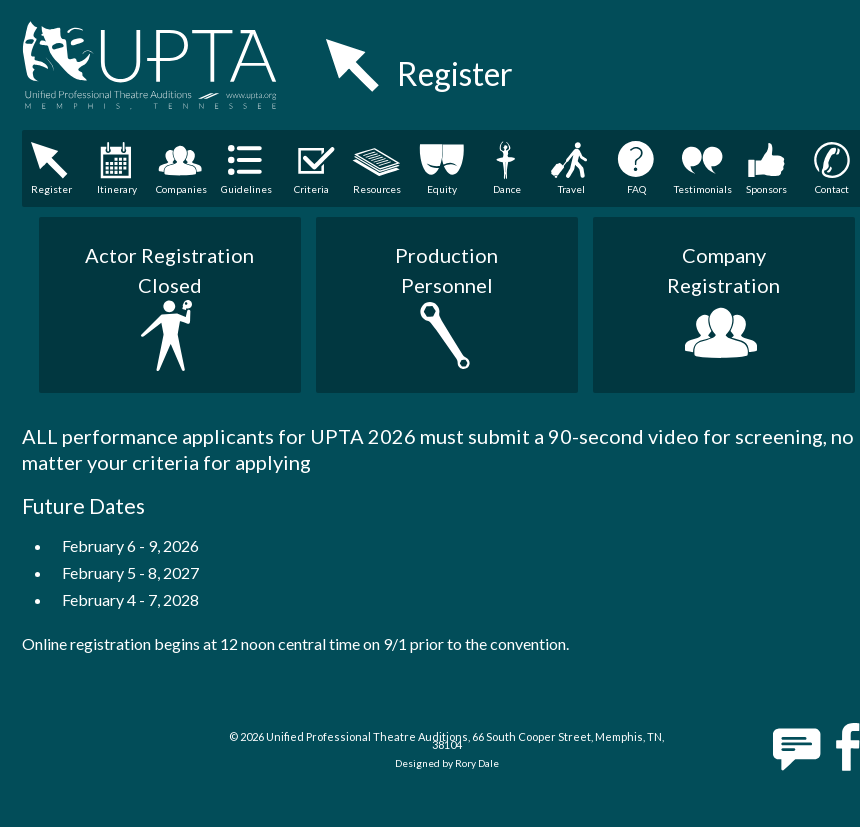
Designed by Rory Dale (447, 763)
